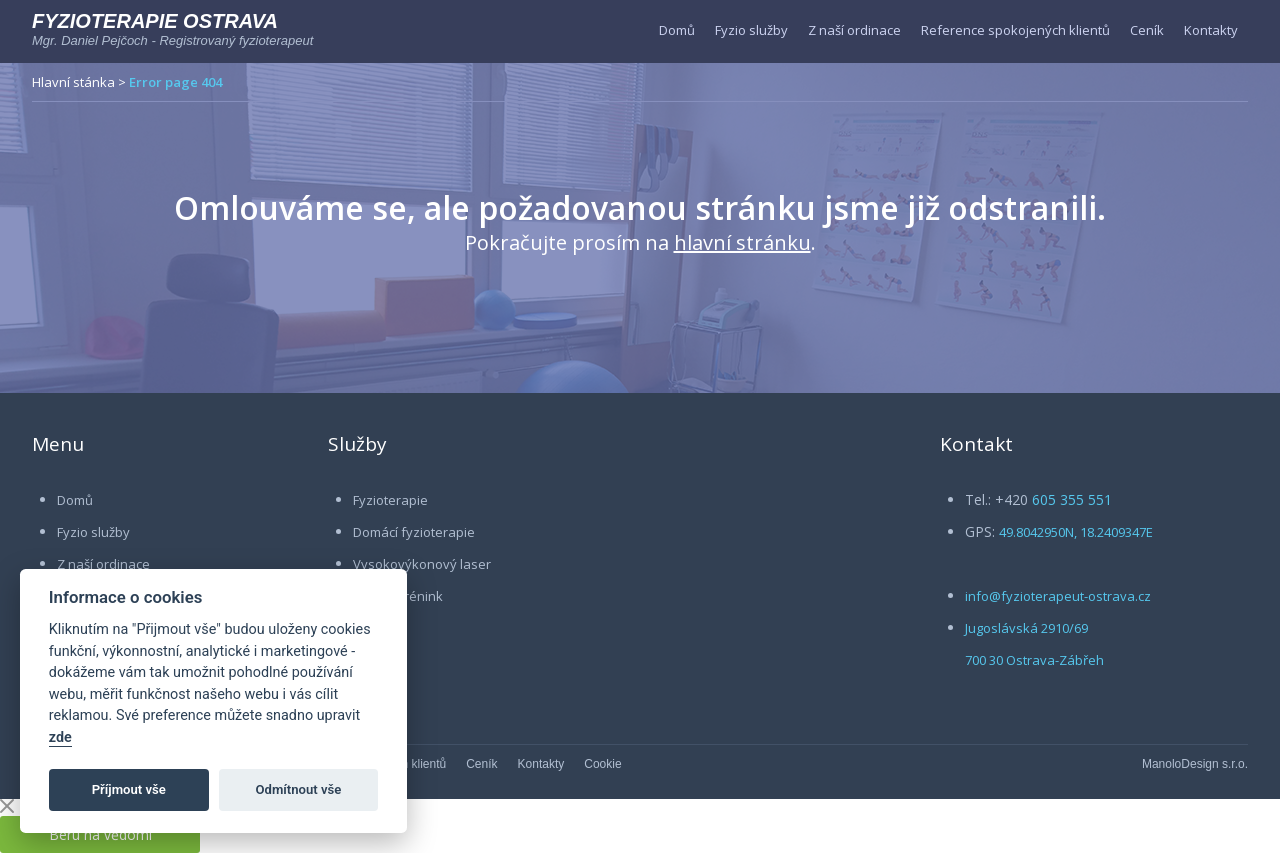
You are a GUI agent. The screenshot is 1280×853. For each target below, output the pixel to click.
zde (60, 737)
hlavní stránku (742, 242)
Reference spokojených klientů (1015, 30)
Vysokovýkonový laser (422, 564)
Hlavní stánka (73, 82)
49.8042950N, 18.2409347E (1076, 532)
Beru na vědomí (100, 834)
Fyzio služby (751, 30)
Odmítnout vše (299, 789)
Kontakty (1211, 30)
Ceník (1147, 30)
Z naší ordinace (854, 30)
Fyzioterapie (390, 500)
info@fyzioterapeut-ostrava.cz (1058, 596)
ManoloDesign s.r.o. (1195, 764)
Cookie (602, 764)
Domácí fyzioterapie (414, 532)
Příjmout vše (129, 789)
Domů (677, 30)
